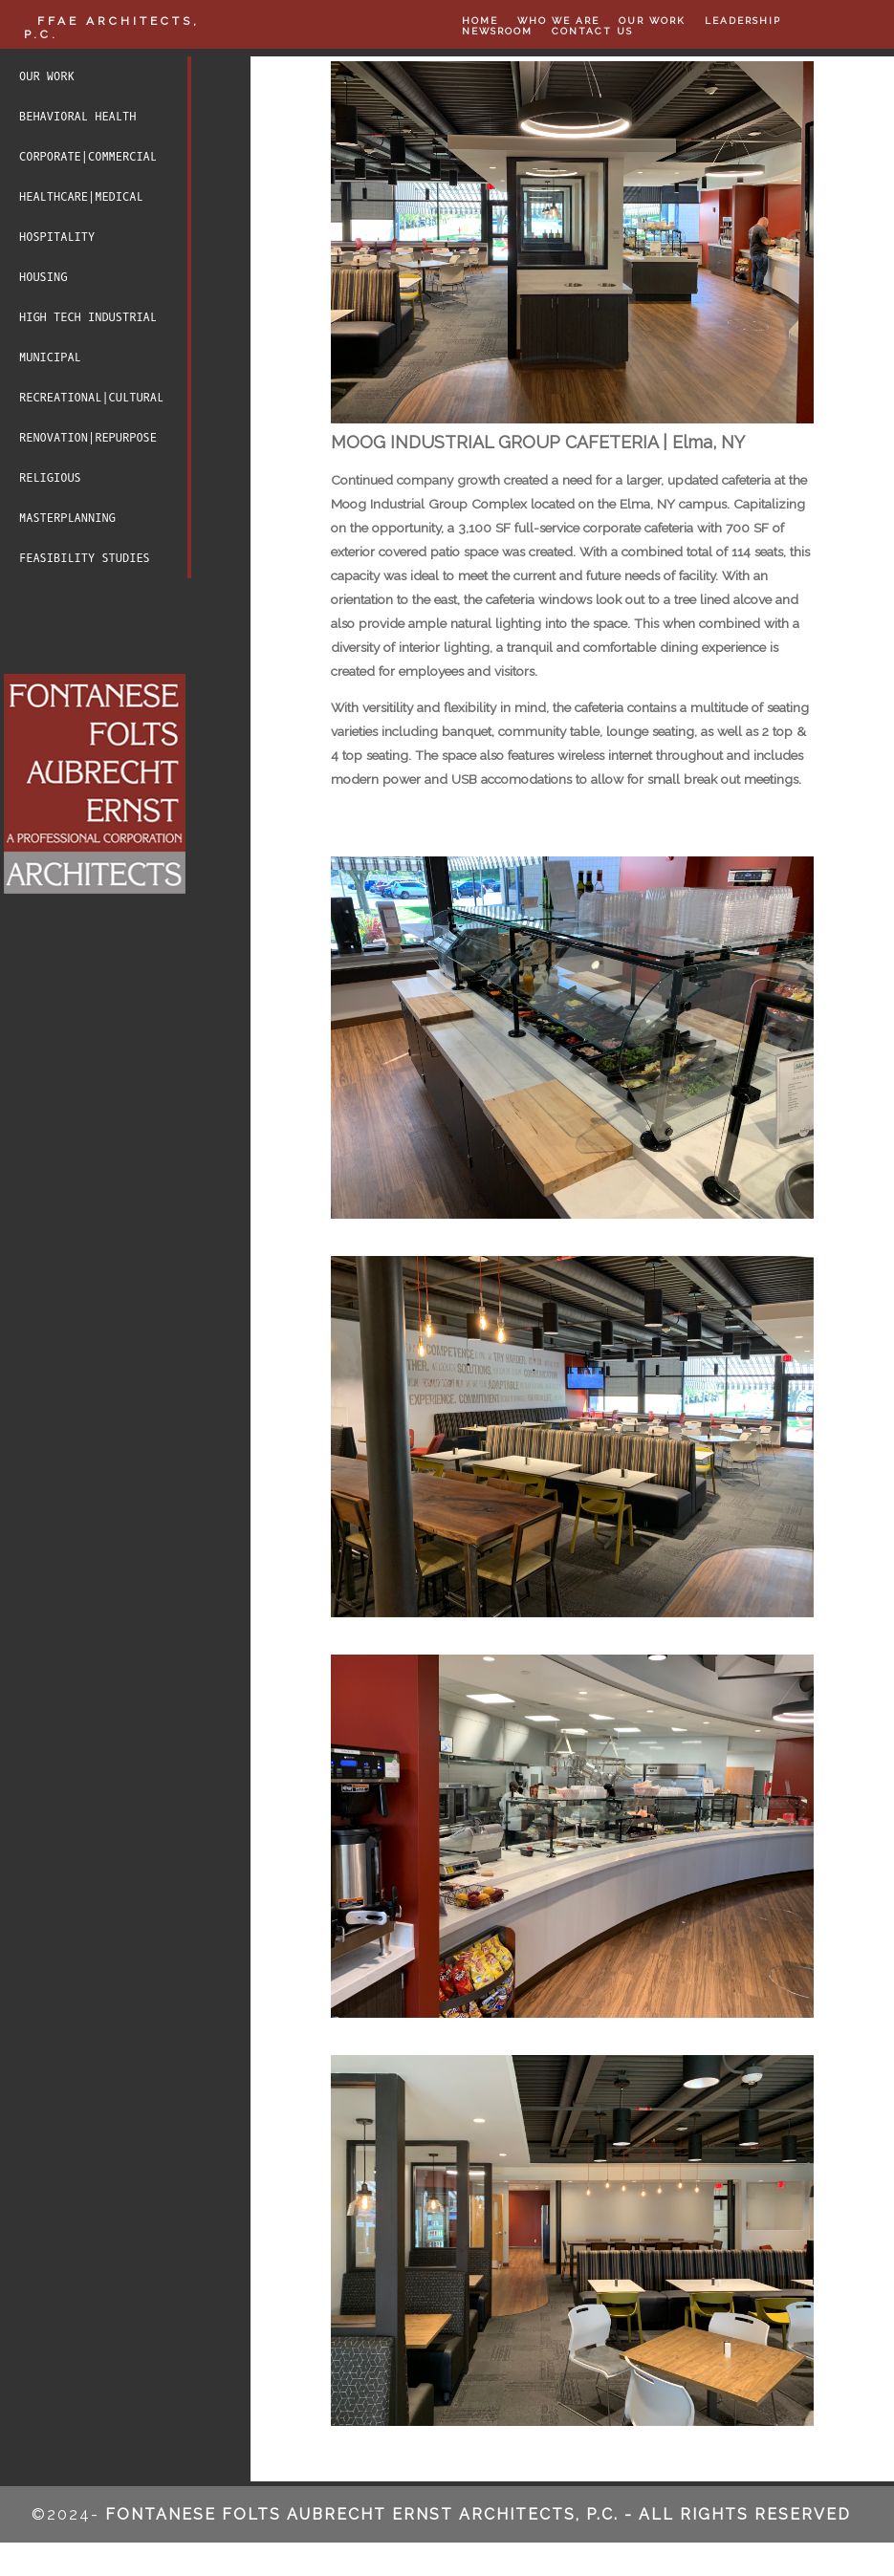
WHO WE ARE (558, 20)
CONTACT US (592, 31)
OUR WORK (652, 20)
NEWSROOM (497, 31)
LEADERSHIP (743, 20)
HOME (480, 20)
